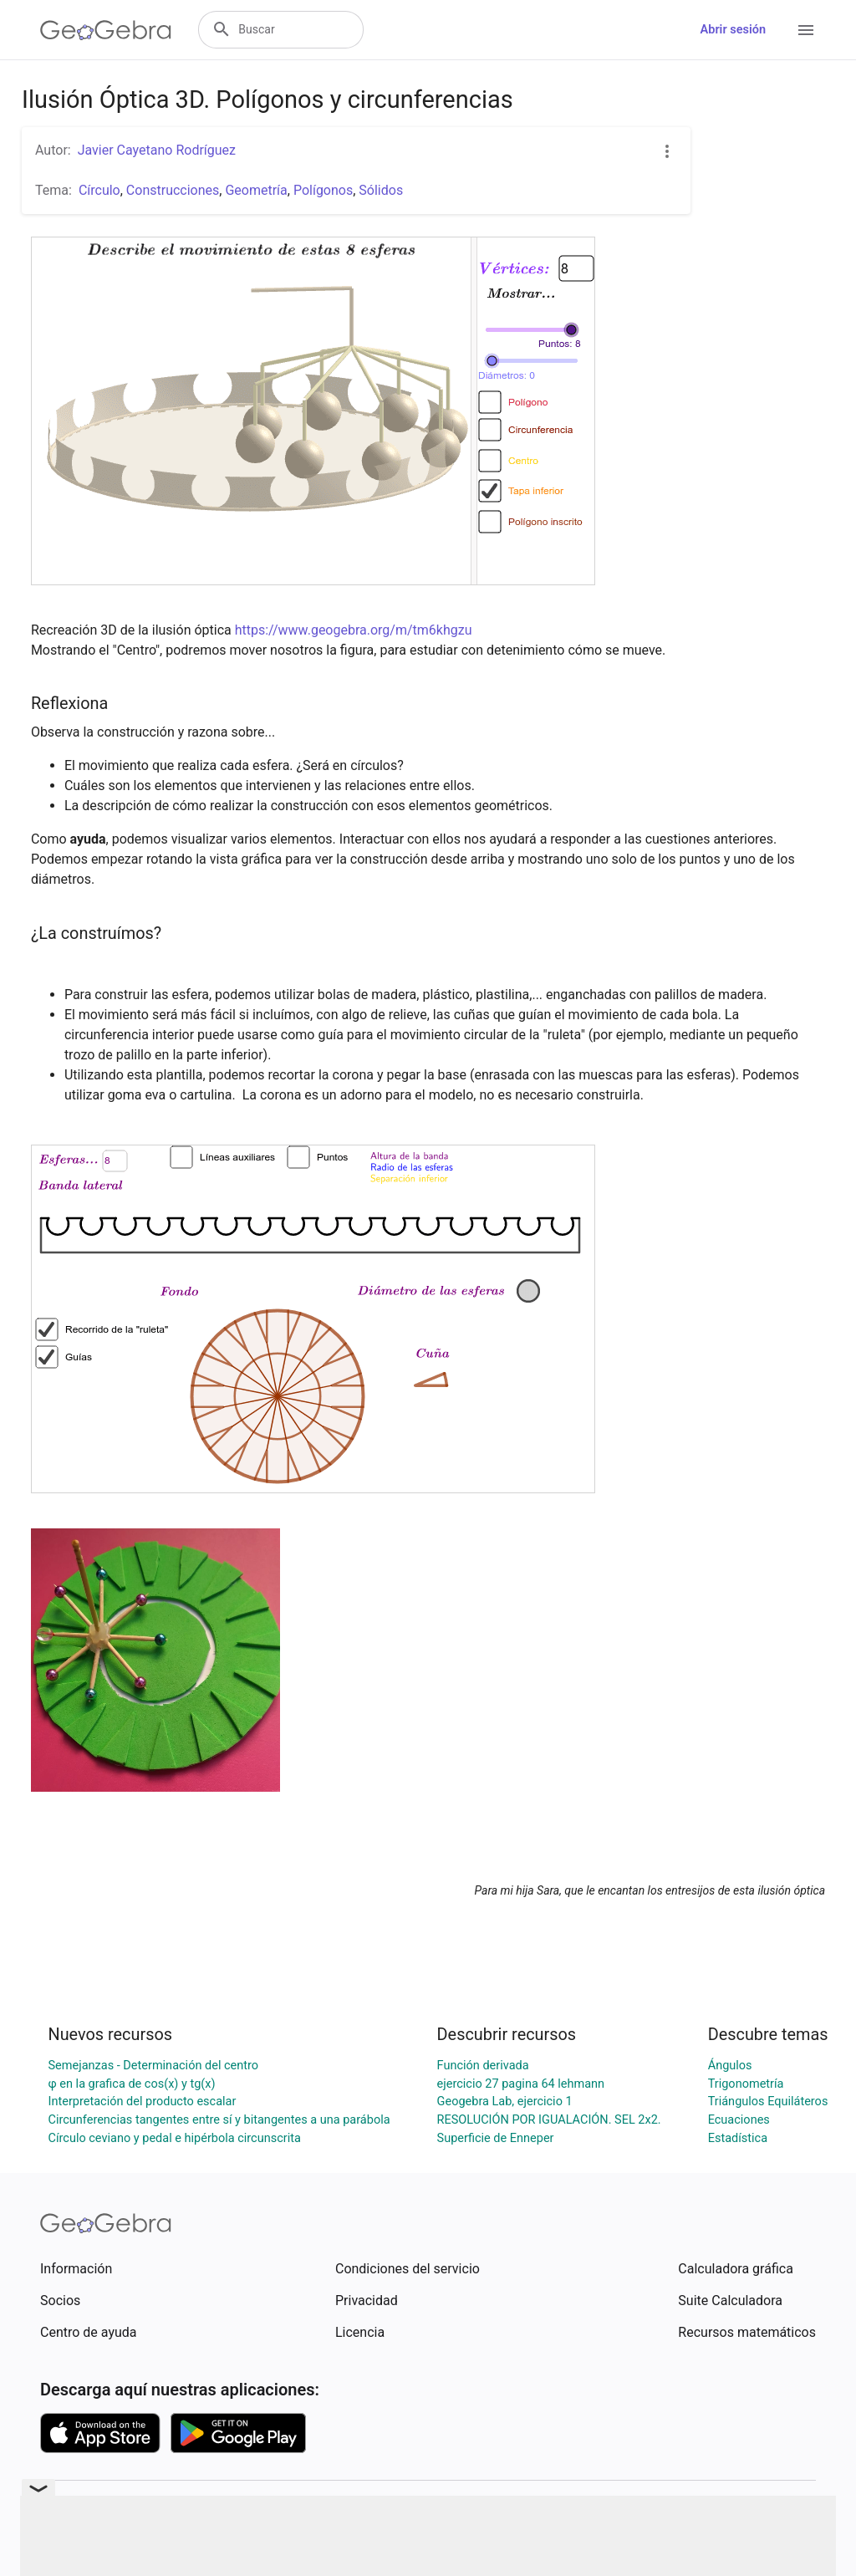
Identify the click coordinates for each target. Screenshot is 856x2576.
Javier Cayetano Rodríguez (157, 150)
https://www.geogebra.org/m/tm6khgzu (353, 630)
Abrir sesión (733, 30)
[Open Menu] (806, 30)
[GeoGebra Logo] (105, 30)
